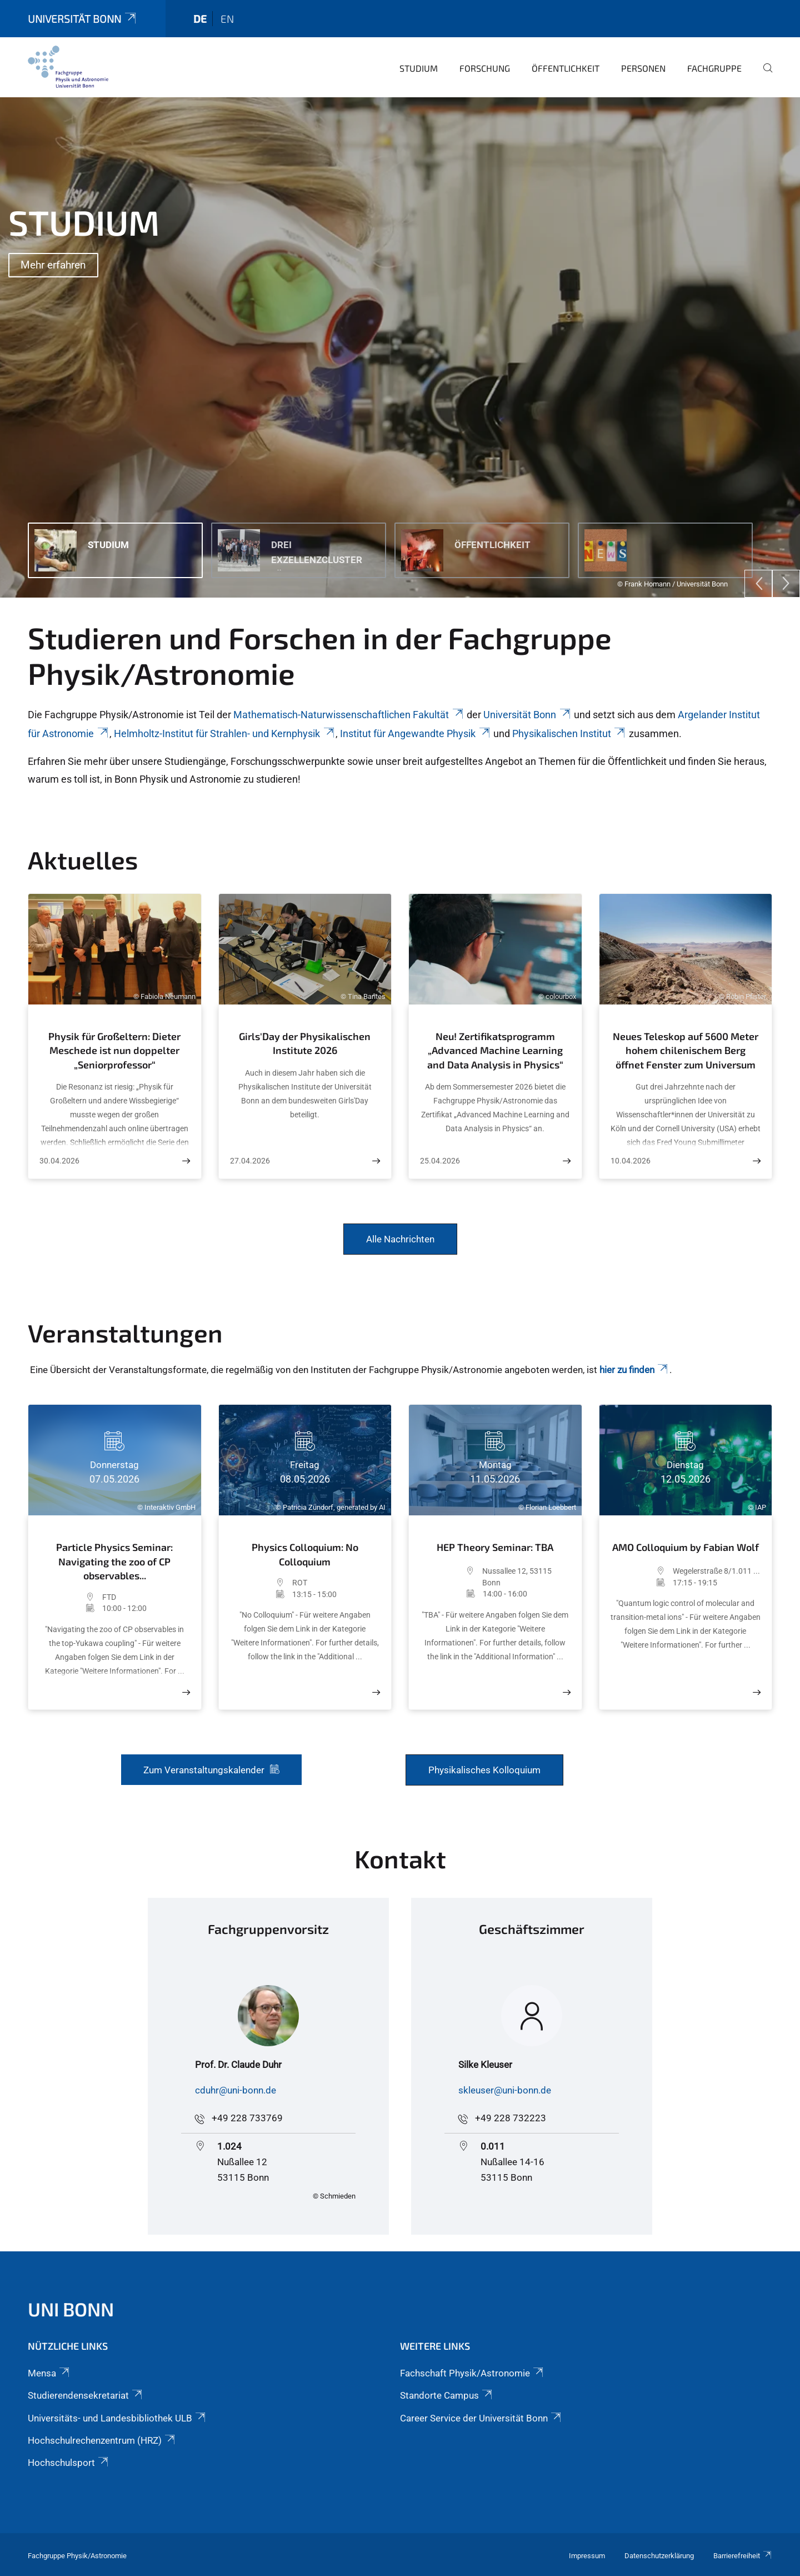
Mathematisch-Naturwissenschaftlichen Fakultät (348, 714)
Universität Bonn (83, 18)
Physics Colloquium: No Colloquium (305, 1554)
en (227, 18)
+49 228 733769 (247, 2118)
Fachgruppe (714, 68)
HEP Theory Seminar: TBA (495, 1547)
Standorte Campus (447, 2395)
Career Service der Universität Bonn (481, 2418)
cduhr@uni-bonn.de (235, 2090)
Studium (418, 68)
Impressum (587, 2556)
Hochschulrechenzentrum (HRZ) (102, 2440)
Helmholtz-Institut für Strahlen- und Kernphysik (225, 733)
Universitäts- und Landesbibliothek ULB (117, 2418)
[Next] (786, 584)
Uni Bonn (71, 2308)
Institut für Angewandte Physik (415, 733)
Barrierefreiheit (742, 2556)
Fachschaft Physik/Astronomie (472, 2373)
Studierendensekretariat (86, 2395)
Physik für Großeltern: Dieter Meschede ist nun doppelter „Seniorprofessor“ (114, 1050)
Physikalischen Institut (569, 733)
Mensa (49, 2373)
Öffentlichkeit (565, 68)
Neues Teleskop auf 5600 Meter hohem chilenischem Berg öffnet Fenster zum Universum (685, 1050)
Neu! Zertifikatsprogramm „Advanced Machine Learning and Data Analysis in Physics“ (495, 1050)
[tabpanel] (400, 347)
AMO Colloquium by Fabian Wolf (685, 1547)
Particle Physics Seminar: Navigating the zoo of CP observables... (114, 1561)
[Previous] (758, 584)
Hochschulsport (69, 2462)
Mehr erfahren (53, 264)
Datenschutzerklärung (659, 2556)
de (200, 18)
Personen (643, 68)
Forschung (484, 68)
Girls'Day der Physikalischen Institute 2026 (305, 1043)
